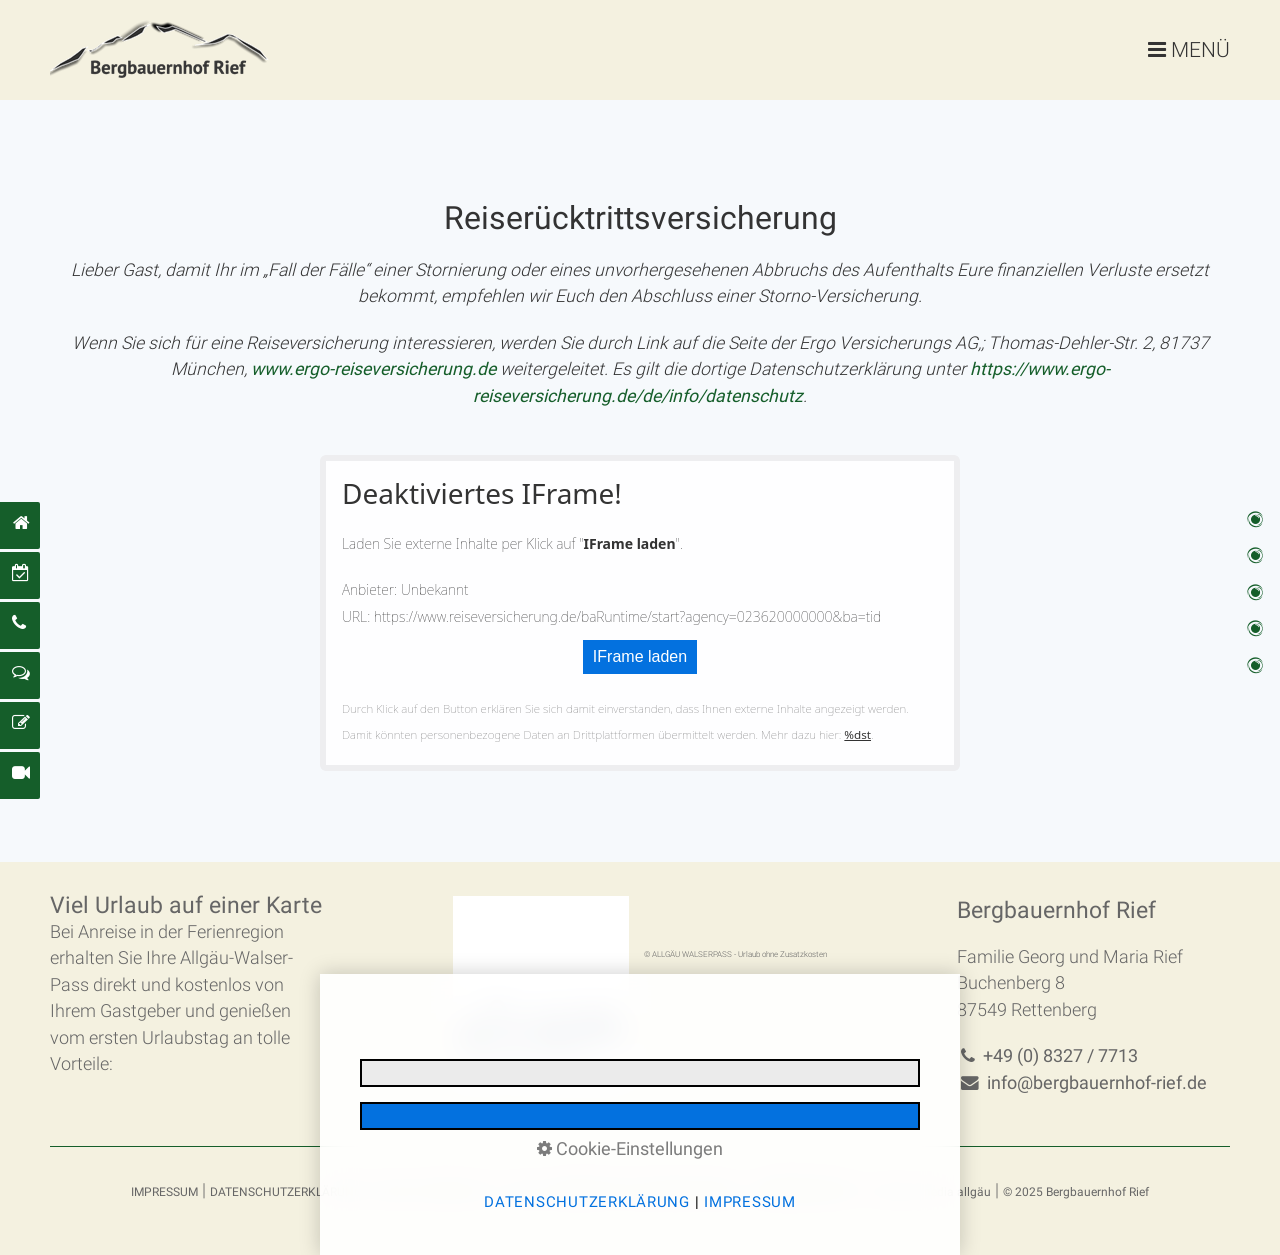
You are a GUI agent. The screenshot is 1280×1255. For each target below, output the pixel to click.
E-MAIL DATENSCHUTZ (436, 1192)
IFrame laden (640, 656)
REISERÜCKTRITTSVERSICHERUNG (645, 1192)
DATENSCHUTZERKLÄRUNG (286, 1192)
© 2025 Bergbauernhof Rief (1076, 1192)
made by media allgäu (930, 1192)
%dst (857, 734)
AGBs (524, 1192)
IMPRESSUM (164, 1192)
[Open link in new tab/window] (373, 369)
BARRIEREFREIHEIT (806, 1192)
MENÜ (1200, 49)
